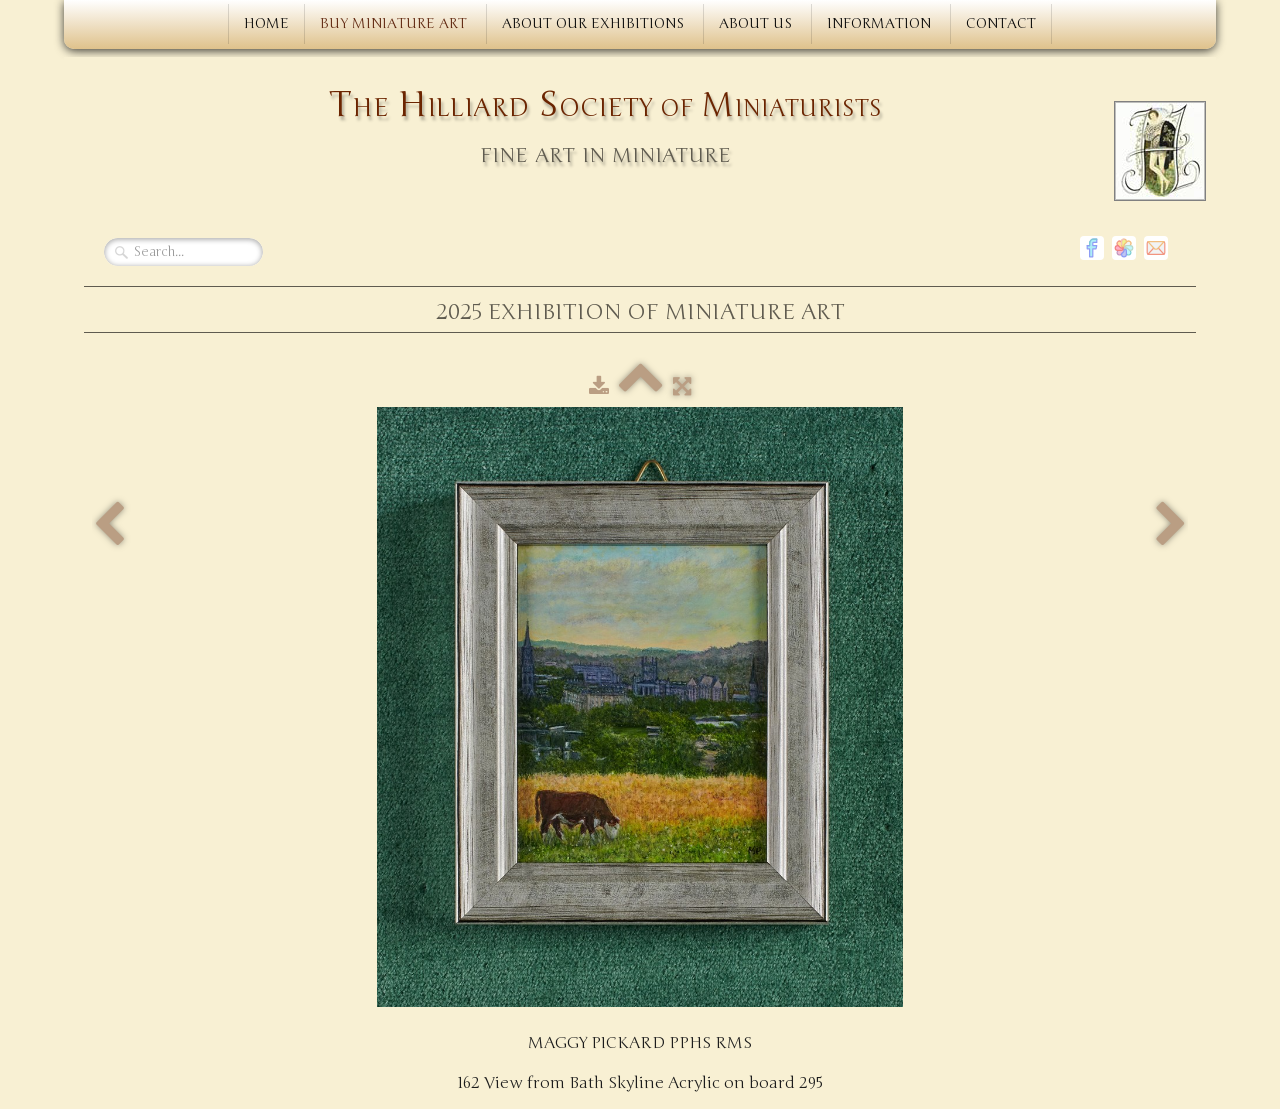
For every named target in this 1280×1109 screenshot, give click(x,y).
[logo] (635, 129)
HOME (266, 23)
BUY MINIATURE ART (395, 23)
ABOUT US (757, 23)
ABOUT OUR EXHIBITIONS (595, 23)
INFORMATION (881, 23)
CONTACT (1001, 23)
